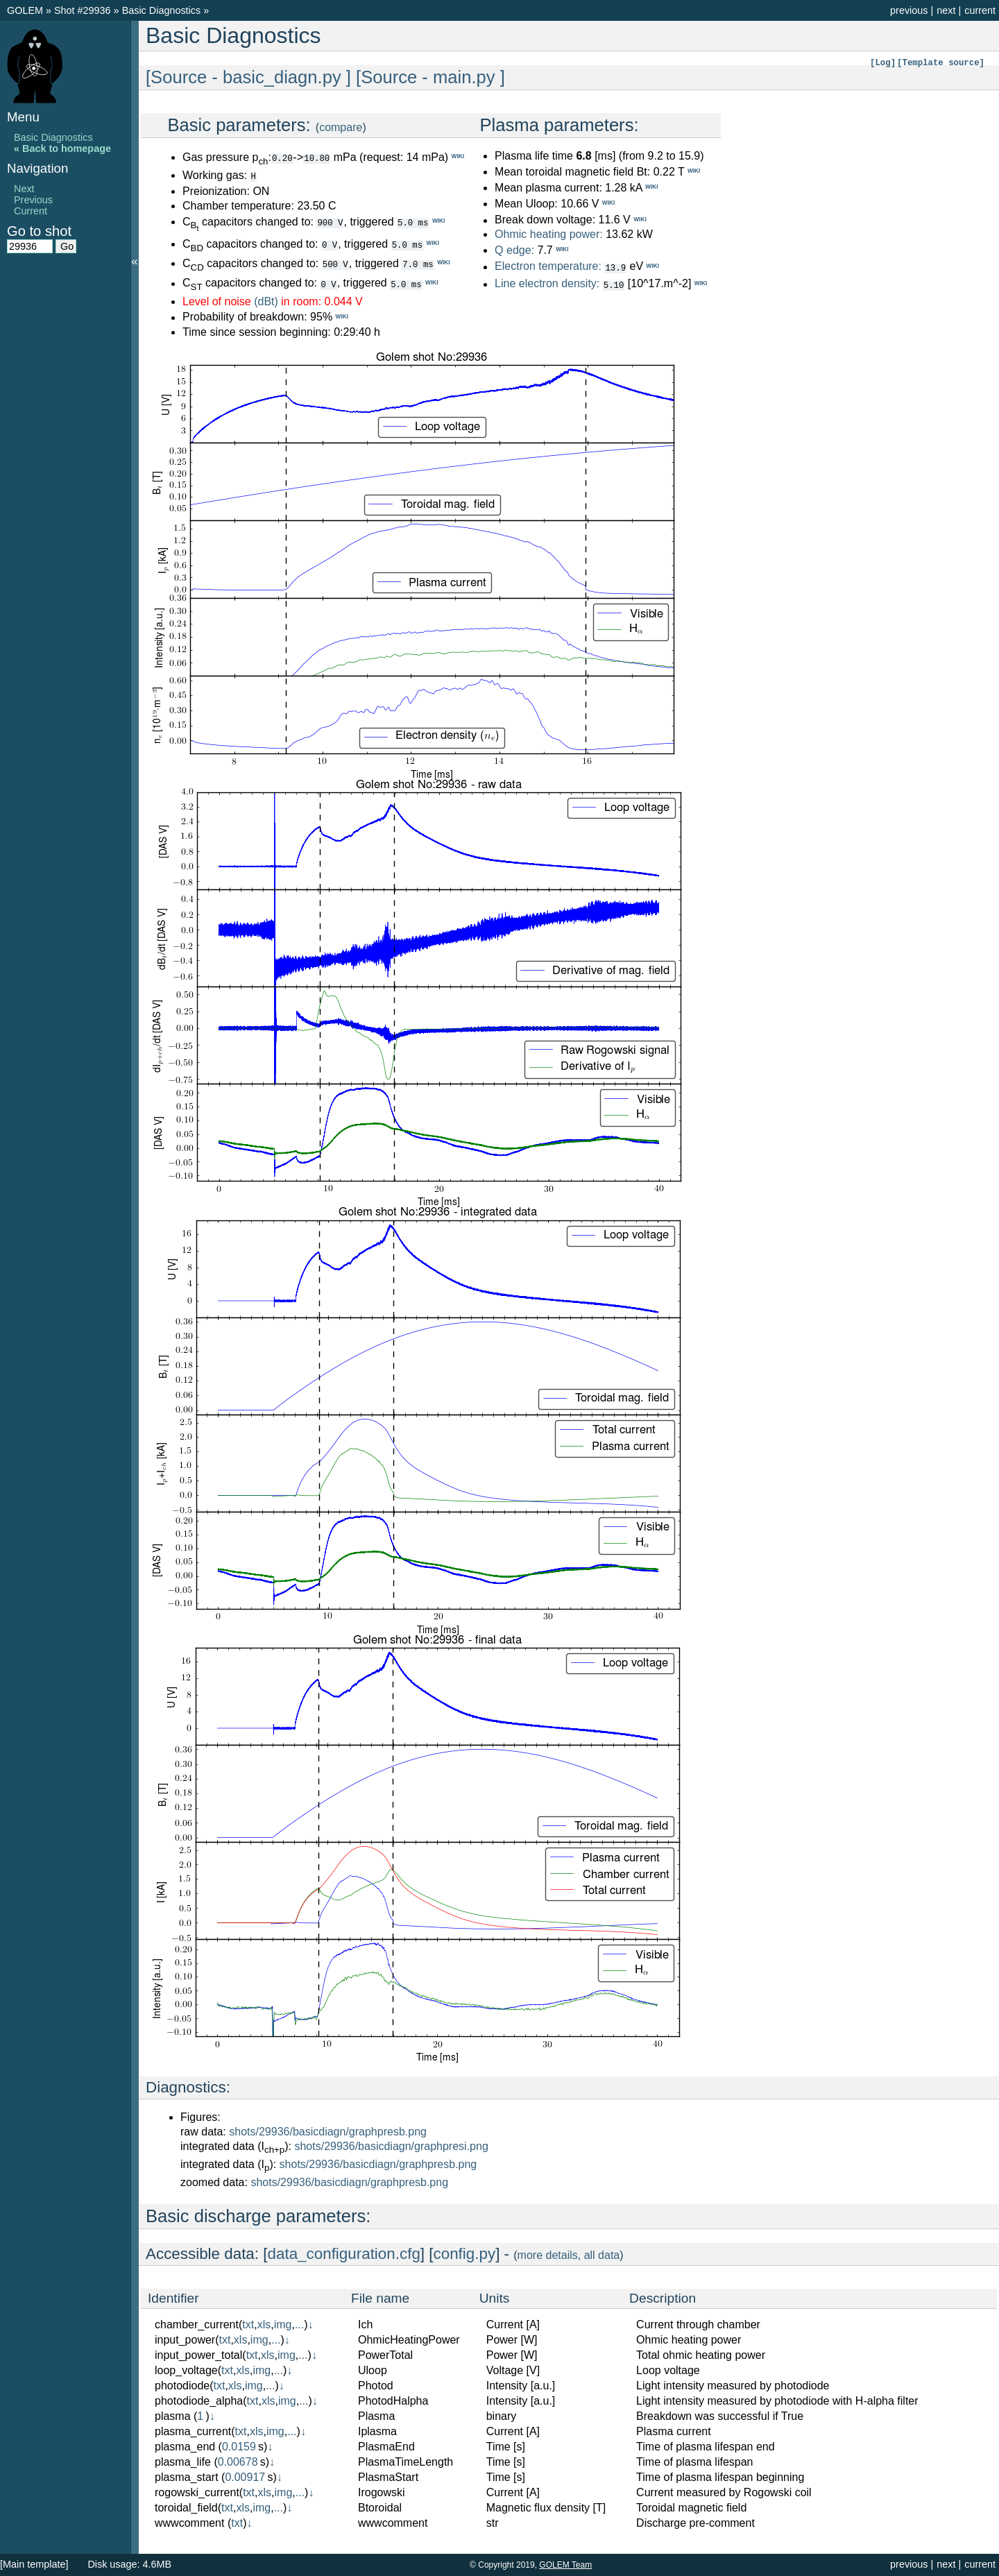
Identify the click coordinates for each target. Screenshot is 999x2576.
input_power (185, 2339)
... (299, 2324)
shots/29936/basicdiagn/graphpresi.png (391, 2145)
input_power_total (198, 2354)
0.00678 (238, 2461)
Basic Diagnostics (163, 10)
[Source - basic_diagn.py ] (248, 77)
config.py (465, 2253)
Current (30, 210)
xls (264, 2324)
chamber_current (197, 2324)
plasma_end (185, 2446)
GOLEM (26, 10)
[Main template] (34, 2564)
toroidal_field (186, 2507)
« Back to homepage (62, 148)
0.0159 (239, 2446)
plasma (173, 2415)
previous (909, 10)
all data (602, 2254)
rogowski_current (197, 2492)
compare (340, 127)
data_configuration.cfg (344, 2253)
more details (548, 2254)
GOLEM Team (565, 2565)
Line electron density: (547, 283)
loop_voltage (186, 2369)
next (946, 10)
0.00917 (245, 2476)
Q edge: (514, 250)
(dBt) (266, 301)
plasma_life (183, 2461)
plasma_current (193, 2431)
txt (248, 2324)
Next (24, 188)
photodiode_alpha (199, 2400)
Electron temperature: (548, 267)
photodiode (182, 2385)
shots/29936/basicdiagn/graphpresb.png (328, 2131)
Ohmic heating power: (550, 234)
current (980, 10)
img (283, 2324)
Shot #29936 (82, 10)
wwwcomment (189, 2522)
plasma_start (187, 2476)
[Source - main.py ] (430, 77)
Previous (33, 199)
